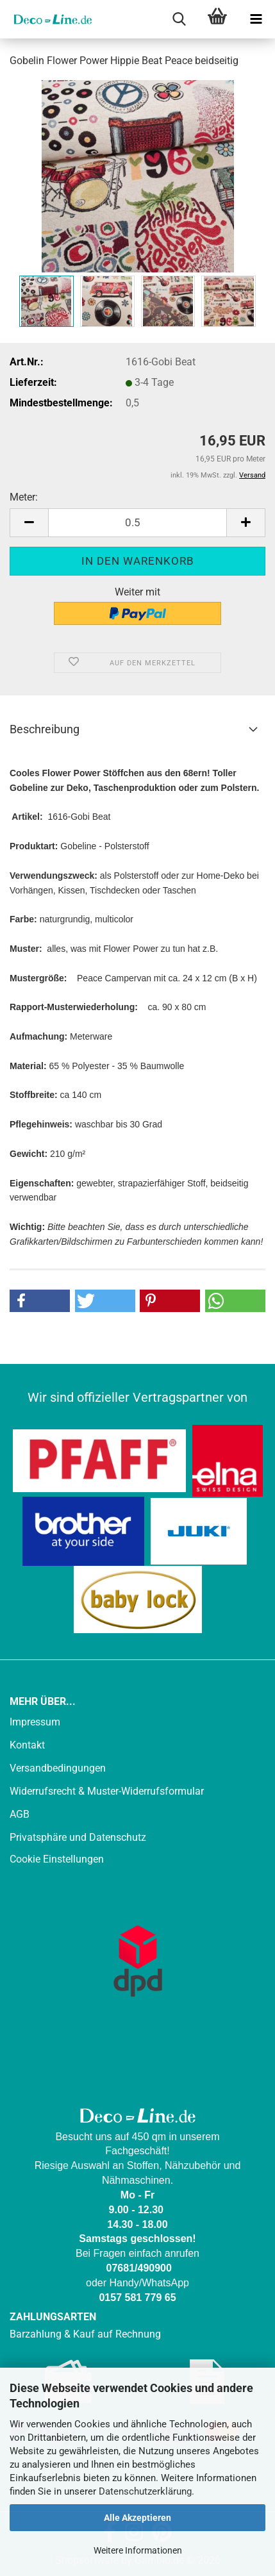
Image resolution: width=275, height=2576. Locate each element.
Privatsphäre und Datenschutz (78, 1837)
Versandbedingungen (58, 1768)
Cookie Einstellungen (57, 1859)
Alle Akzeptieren (137, 2518)
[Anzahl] (137, 522)
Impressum (35, 1722)
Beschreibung (44, 729)
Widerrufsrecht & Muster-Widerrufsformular (107, 1791)
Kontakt (27, 1745)
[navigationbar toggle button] (256, 19)
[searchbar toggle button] (179, 19)
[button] (29, 522)
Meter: (24, 497)
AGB (19, 1814)
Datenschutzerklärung (145, 2491)
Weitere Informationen (138, 2550)
